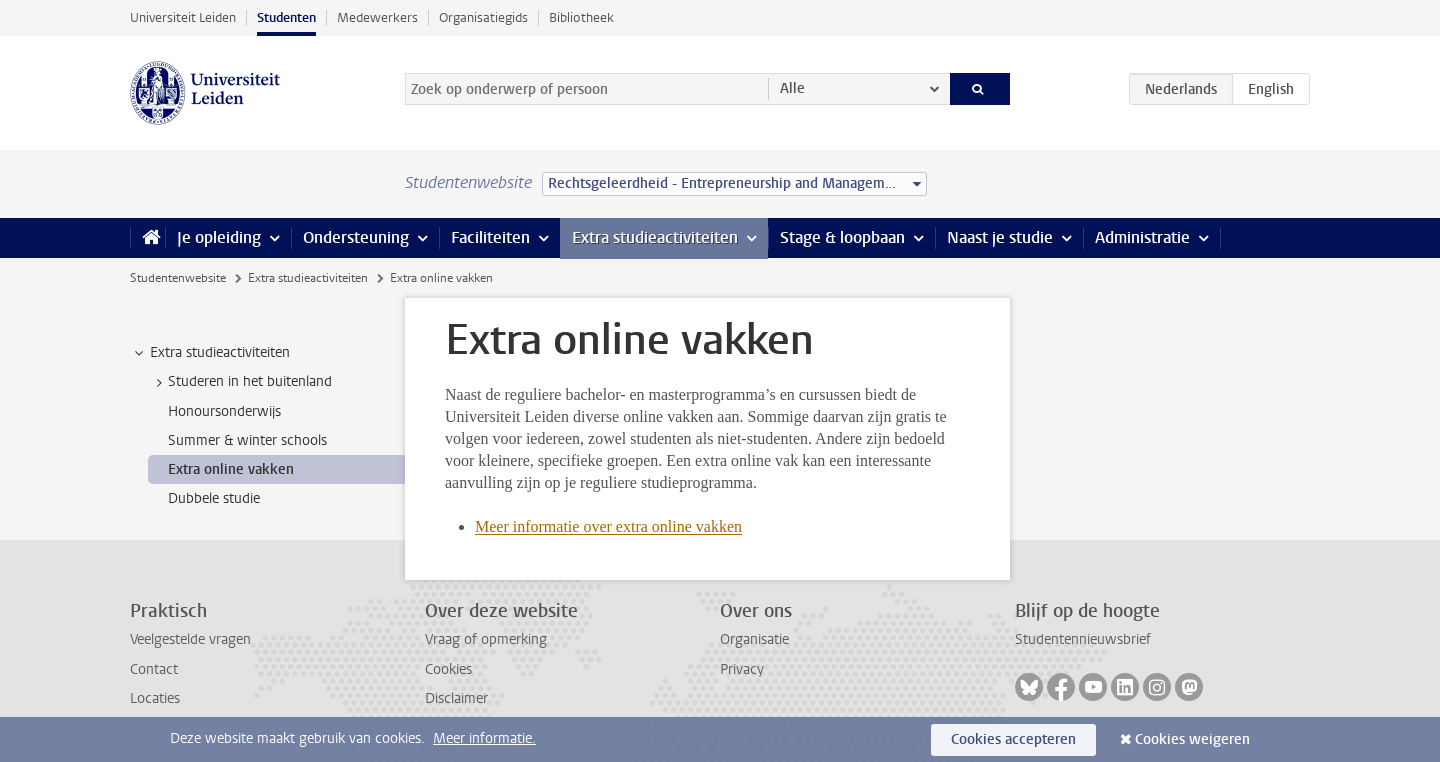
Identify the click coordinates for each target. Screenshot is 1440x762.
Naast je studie (1000, 237)
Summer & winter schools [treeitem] (247, 440)
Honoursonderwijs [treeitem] (224, 411)
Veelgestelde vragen (190, 639)
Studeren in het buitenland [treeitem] (240, 382)
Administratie (1142, 237)
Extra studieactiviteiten (655, 237)
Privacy (742, 669)
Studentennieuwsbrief (1083, 639)
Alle (792, 88)
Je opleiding (219, 237)
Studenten (286, 17)
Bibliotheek (581, 17)
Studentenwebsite (178, 278)
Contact (154, 669)
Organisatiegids (483, 17)
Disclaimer (456, 698)
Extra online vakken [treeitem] (231, 469)
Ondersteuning (356, 237)
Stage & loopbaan (842, 237)
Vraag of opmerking (486, 639)
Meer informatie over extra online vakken (608, 526)
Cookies (448, 669)
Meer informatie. (484, 738)
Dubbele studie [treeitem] (214, 498)
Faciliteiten (490, 237)
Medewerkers (377, 17)
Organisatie (754, 639)
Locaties (155, 698)
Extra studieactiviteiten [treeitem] (210, 353)
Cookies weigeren (1192, 739)
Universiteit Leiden (183, 17)
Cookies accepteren (1013, 739)
